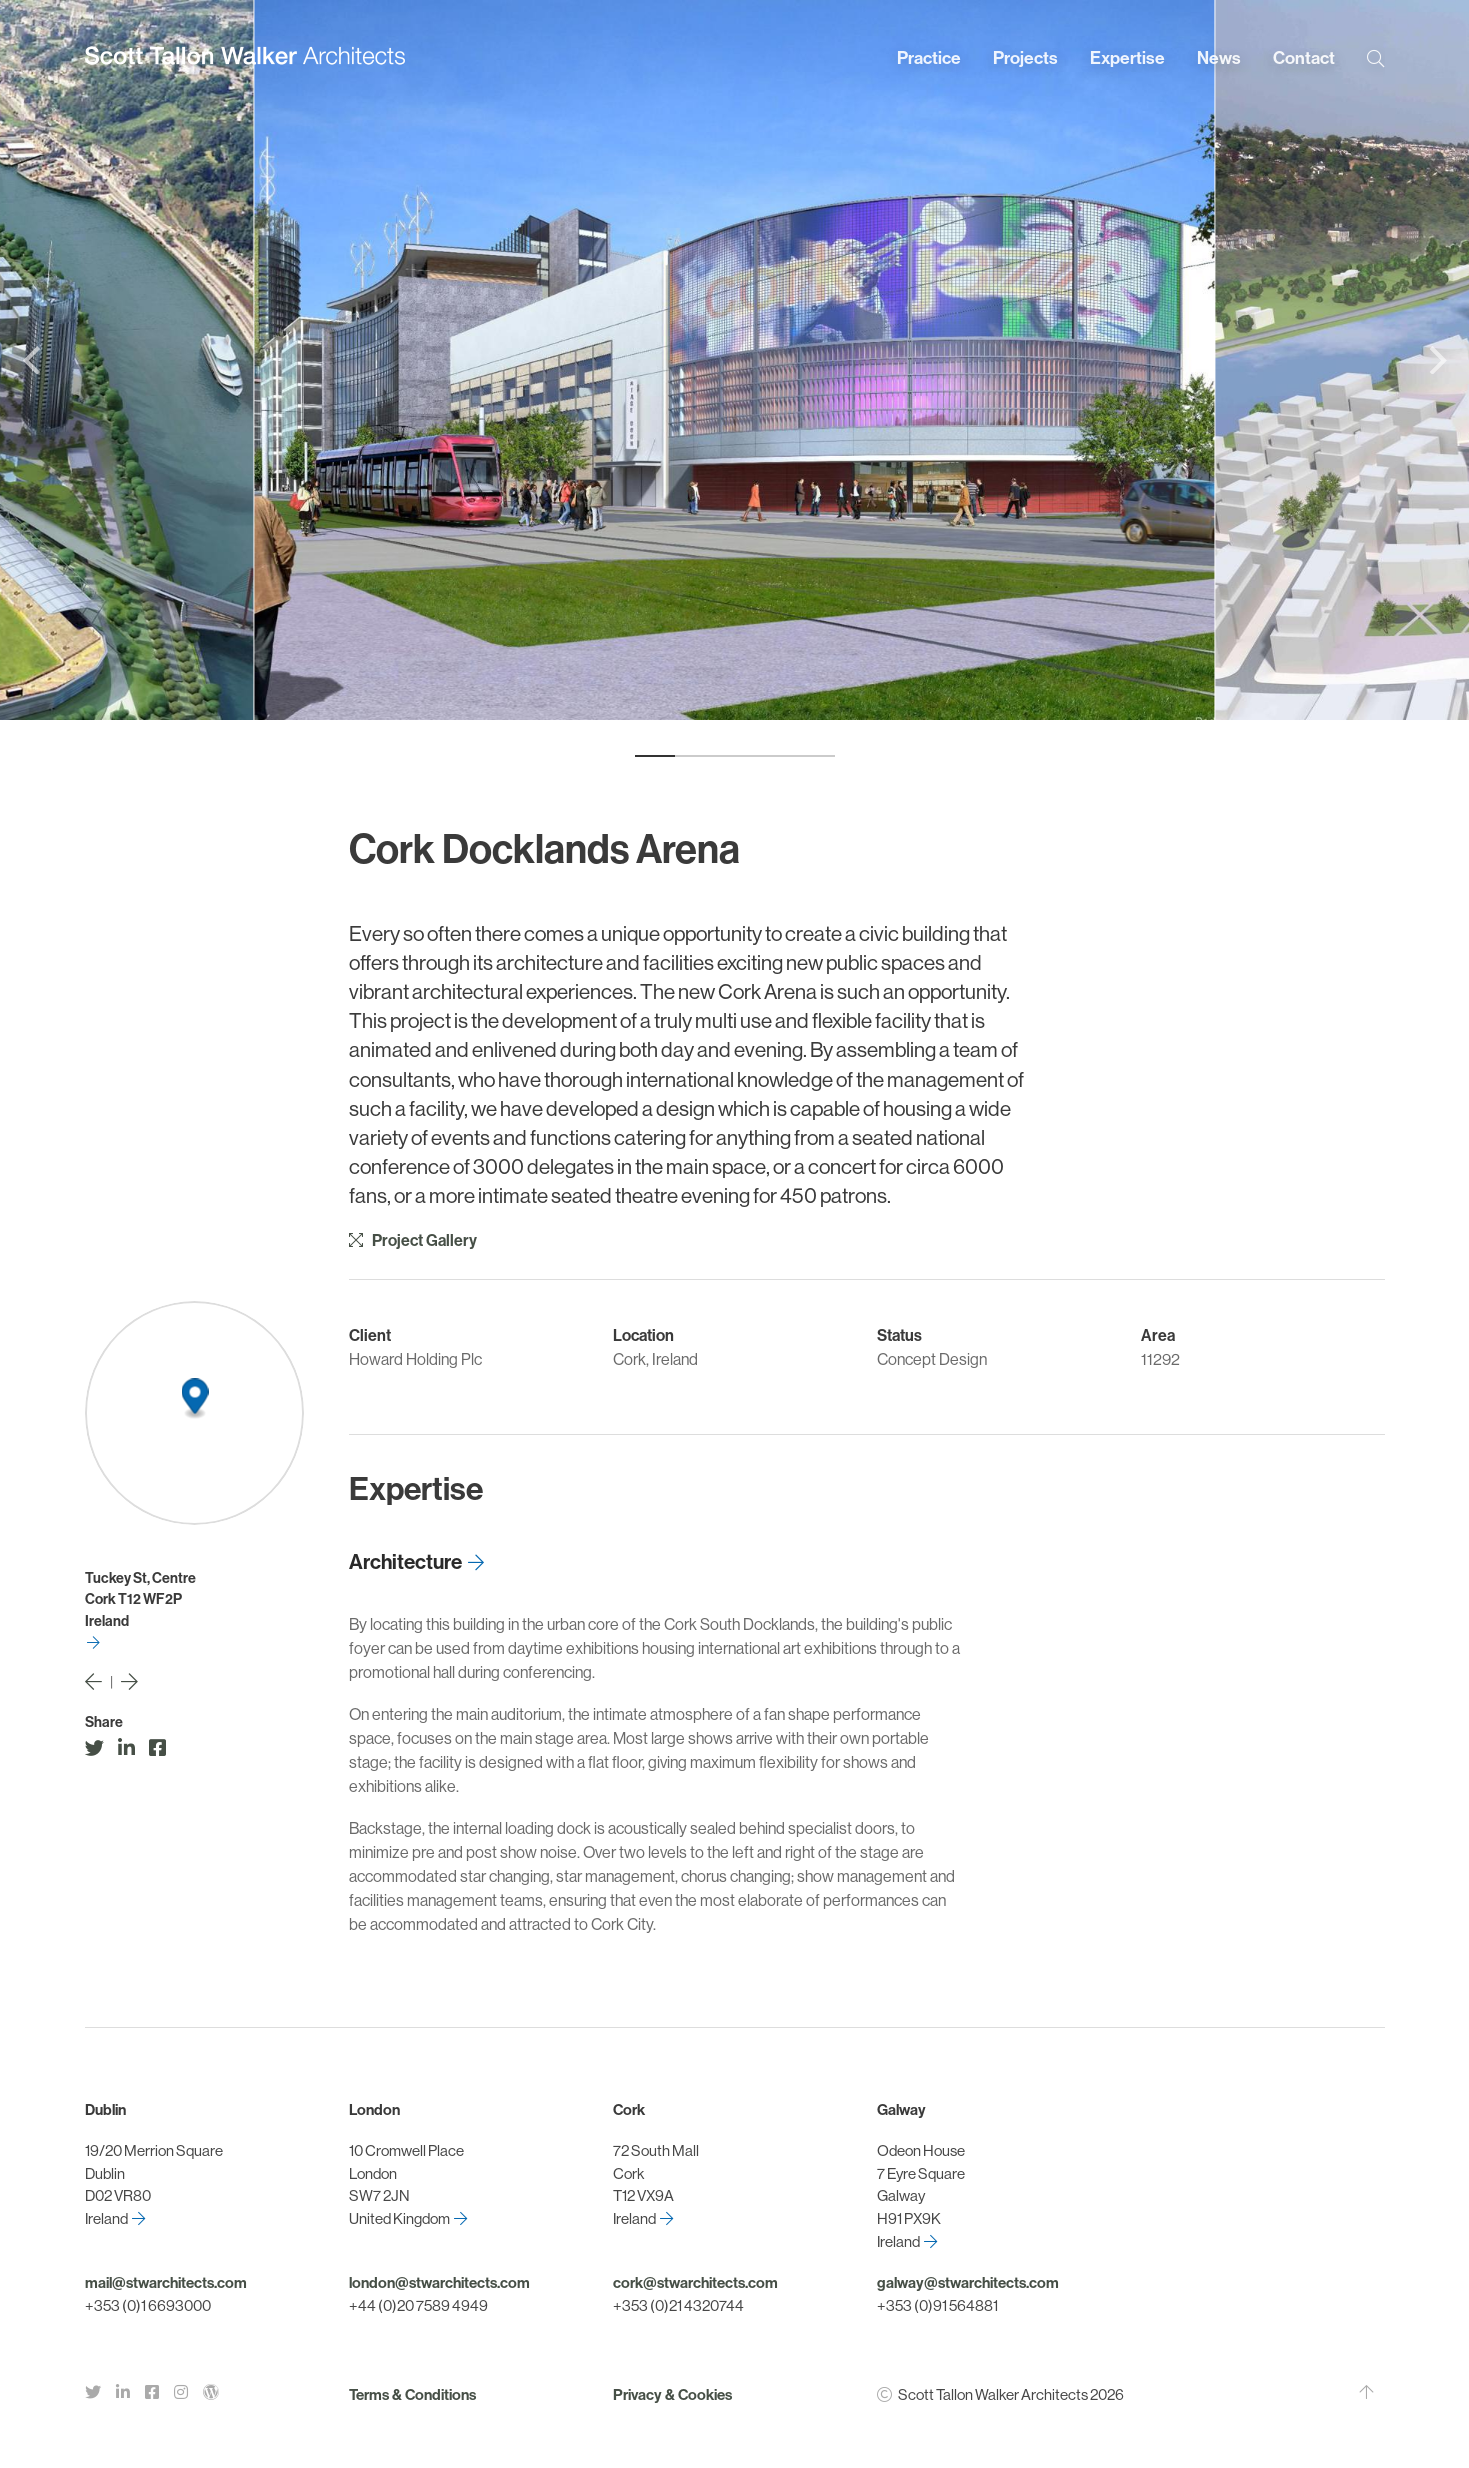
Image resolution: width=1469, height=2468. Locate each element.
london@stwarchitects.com (439, 2283)
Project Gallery (413, 1240)
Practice (929, 58)
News (1219, 58)
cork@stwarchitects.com (695, 2283)
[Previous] (34, 360)
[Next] (1435, 360)
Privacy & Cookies (672, 2395)
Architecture (405, 1562)
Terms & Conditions (412, 2395)
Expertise (1127, 58)
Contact (1304, 58)
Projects (1025, 58)
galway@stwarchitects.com (968, 2283)
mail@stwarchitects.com (166, 2283)
